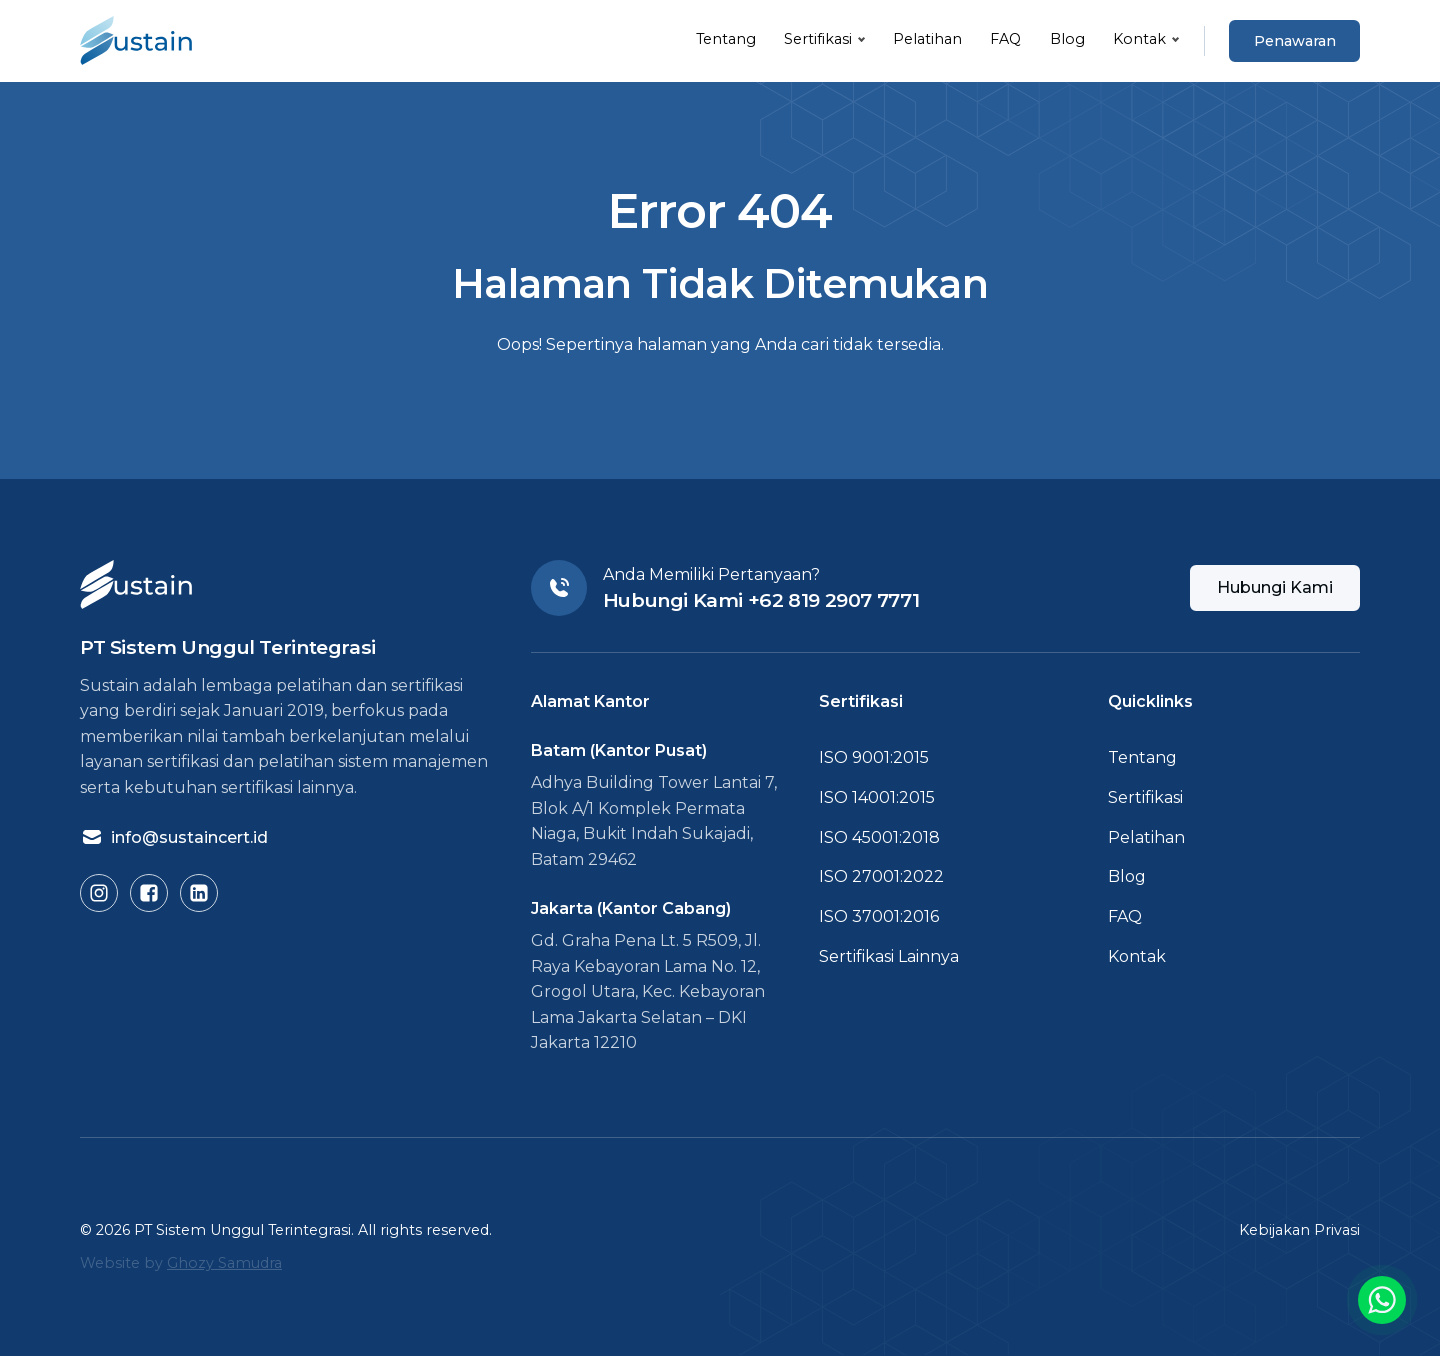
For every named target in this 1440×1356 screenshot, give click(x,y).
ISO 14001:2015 (877, 797)
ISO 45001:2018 (879, 837)
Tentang (726, 39)
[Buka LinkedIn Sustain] (199, 893)
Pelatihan (927, 39)
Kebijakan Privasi (1299, 1230)
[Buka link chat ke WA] (1382, 1300)
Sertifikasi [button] (818, 39)
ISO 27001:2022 (881, 876)
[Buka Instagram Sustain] (99, 893)
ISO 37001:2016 (879, 916)
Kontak (1137, 956)
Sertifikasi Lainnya (889, 956)
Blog (1067, 39)
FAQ (1005, 39)
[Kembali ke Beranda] (136, 41)
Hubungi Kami (1275, 587)
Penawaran (1295, 41)
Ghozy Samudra (224, 1263)
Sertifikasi (1145, 797)
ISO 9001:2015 (874, 757)
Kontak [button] (1139, 39)
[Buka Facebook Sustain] (149, 893)
